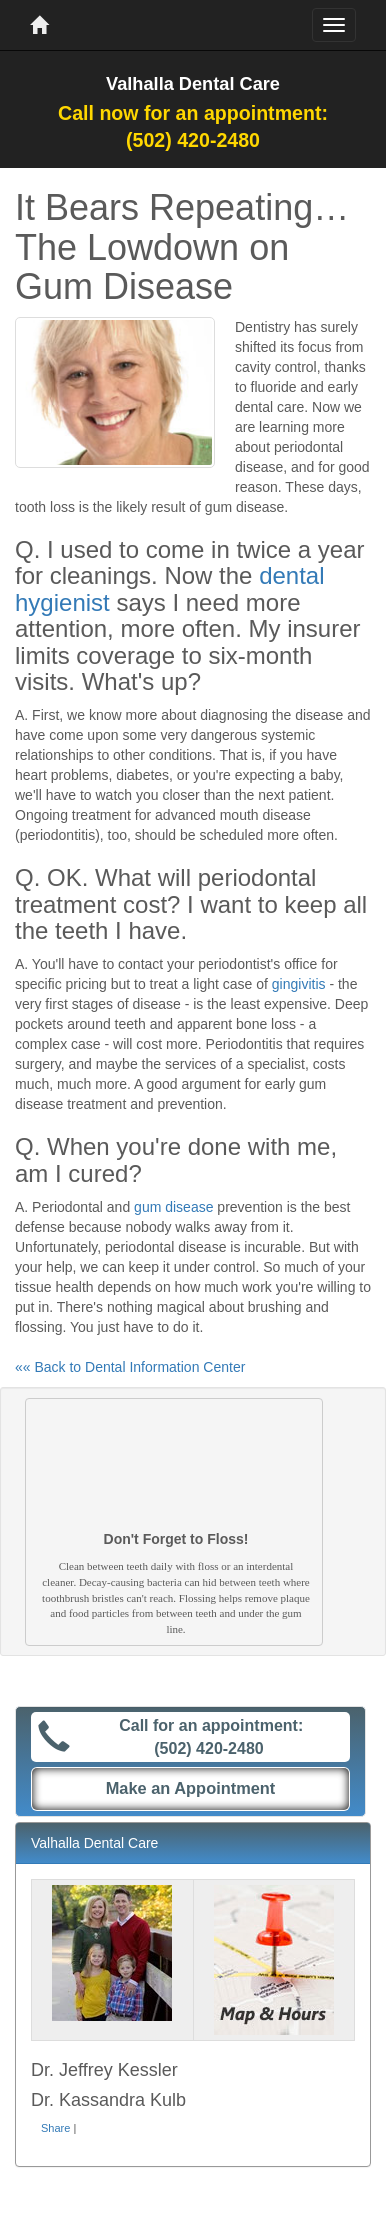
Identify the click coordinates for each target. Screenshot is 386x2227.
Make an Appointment (191, 1788)
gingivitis (299, 984)
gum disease (173, 1207)
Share (55, 2128)
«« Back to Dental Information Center (130, 1367)
